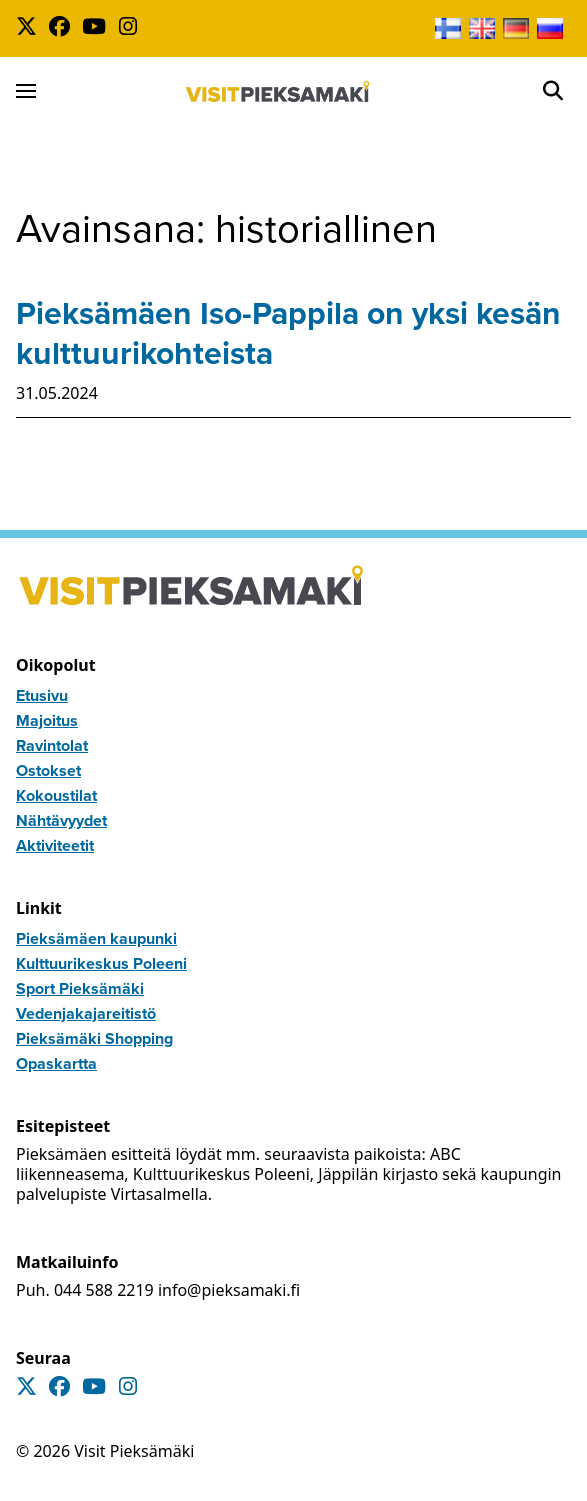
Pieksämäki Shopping (94, 1038)
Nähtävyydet (61, 820)
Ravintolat (52, 745)
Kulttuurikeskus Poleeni (101, 963)
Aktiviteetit (55, 845)
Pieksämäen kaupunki (96, 938)
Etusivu (42, 695)
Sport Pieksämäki (80, 988)
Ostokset (48, 770)
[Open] (553, 91)
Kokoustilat (56, 795)
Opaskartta (56, 1063)
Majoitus (47, 720)
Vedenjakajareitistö (86, 1013)
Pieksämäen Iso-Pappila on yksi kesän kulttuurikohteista (288, 333)
